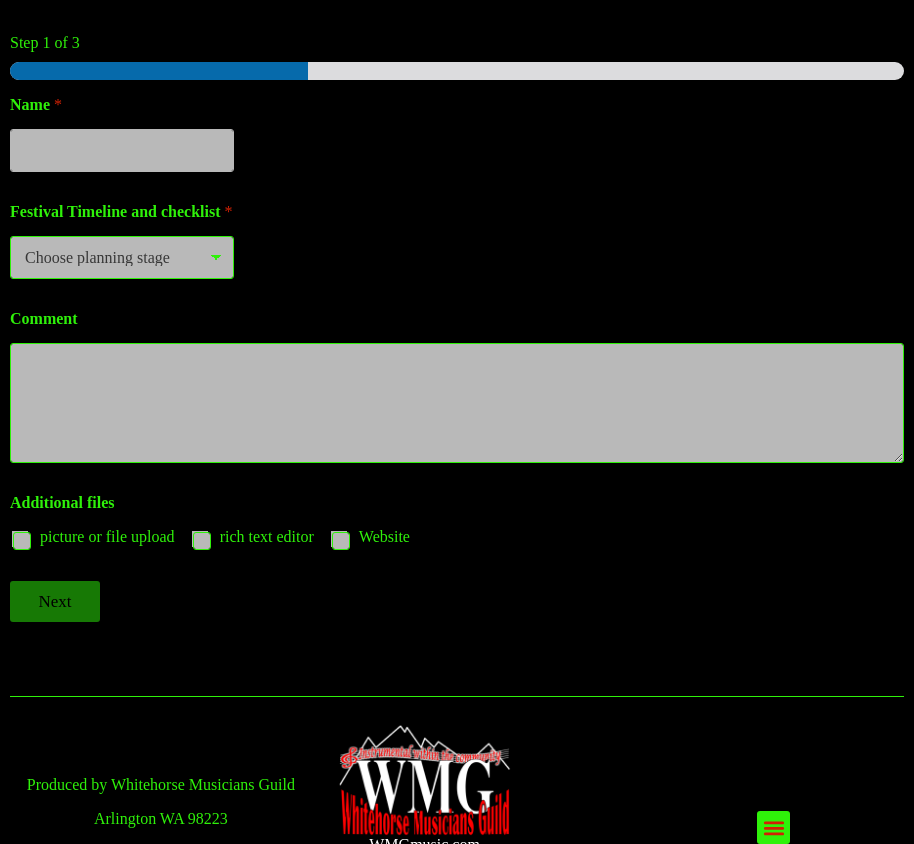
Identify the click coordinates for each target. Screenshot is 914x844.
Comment (44, 318)
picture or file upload (107, 536)
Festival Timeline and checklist (121, 211)
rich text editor (267, 536)
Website (384, 536)
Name (36, 104)
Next (54, 601)
